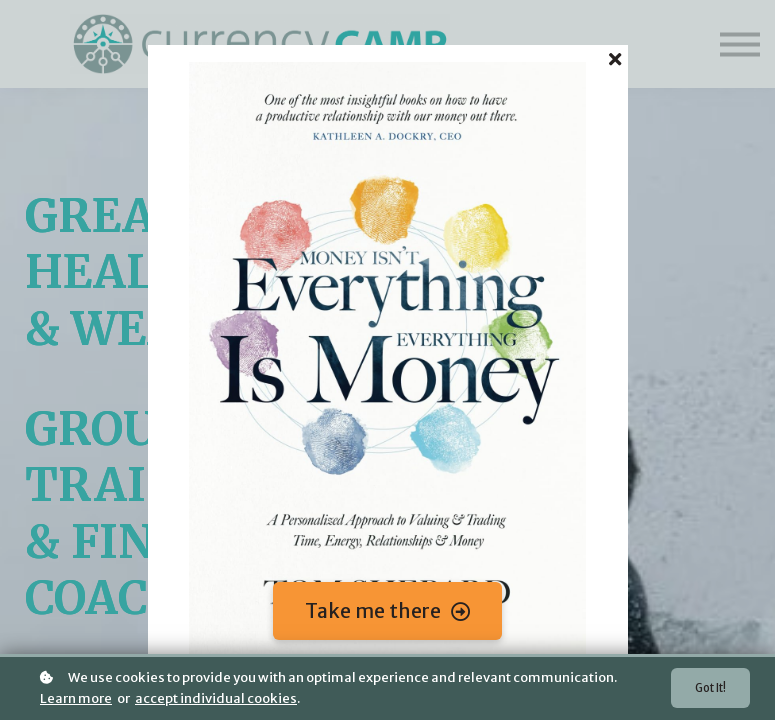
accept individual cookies (216, 698)
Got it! (707, 688)
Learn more (76, 698)
